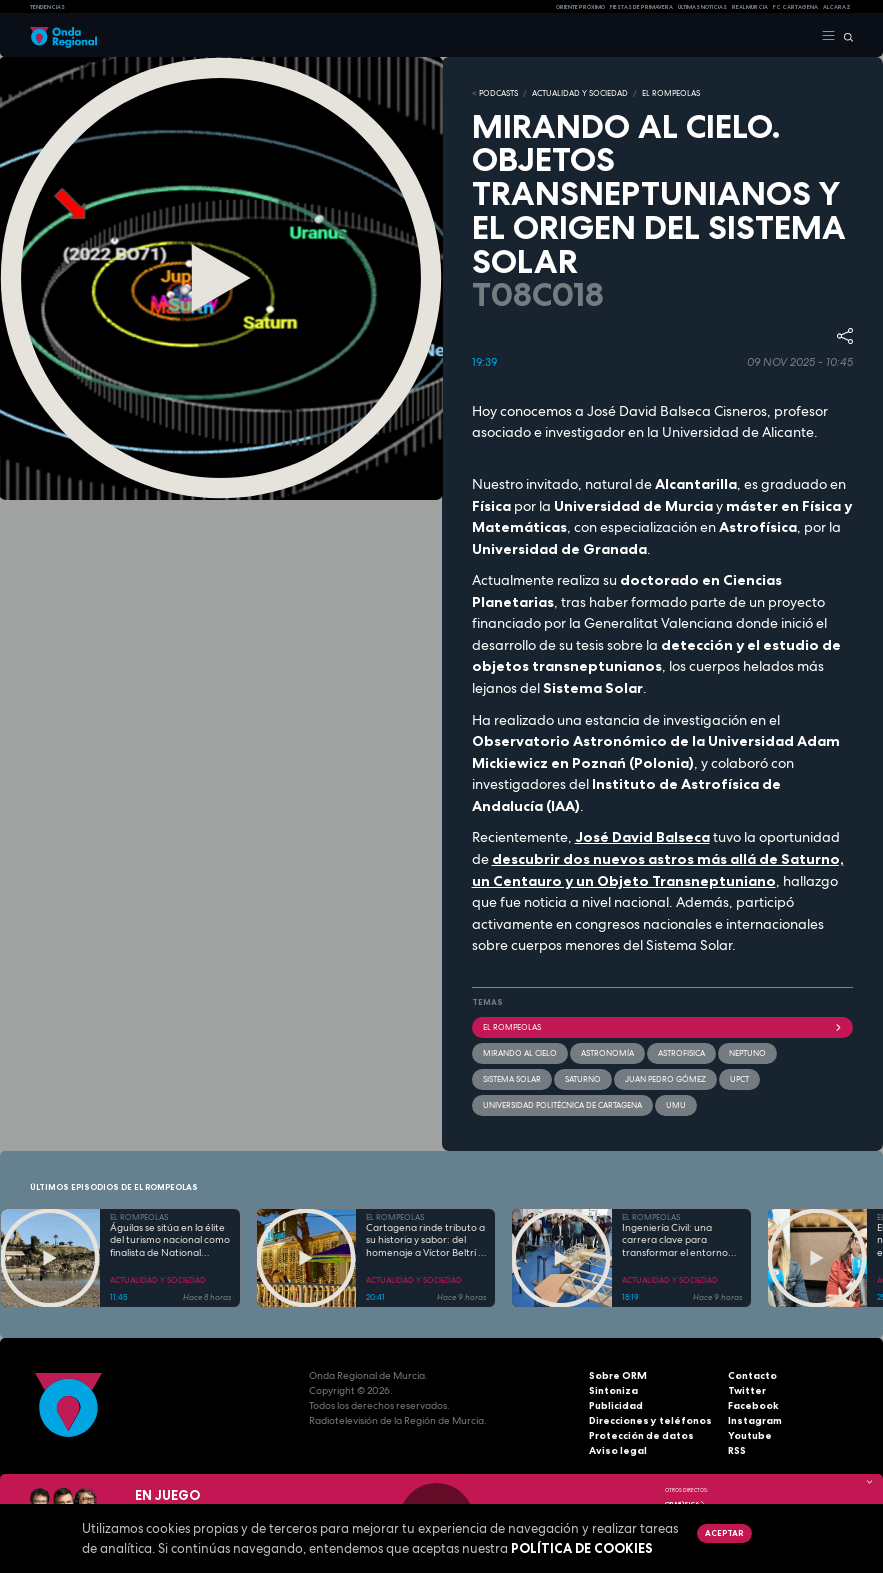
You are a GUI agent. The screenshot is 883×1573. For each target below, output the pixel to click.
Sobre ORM (618, 1375)
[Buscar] (844, 36)
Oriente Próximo (580, 7)
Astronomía (607, 1053)
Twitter (747, 1390)
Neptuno (747, 1053)
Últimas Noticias (702, 7)
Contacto (752, 1375)
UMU (676, 1105)
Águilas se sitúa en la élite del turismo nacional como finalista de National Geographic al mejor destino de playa (170, 1241)
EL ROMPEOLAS (671, 93)
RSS (737, 1450)
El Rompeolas (663, 1027)
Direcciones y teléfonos (650, 1420)
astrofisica (681, 1053)
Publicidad (616, 1405)
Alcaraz (837, 7)
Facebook (753, 1405)
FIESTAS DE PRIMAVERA (641, 7)
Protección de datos (641, 1435)
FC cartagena (795, 7)
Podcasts (498, 93)
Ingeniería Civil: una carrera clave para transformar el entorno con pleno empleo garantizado (675, 1241)
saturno (583, 1079)
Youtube (750, 1435)
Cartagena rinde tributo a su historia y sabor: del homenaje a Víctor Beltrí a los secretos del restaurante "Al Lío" (425, 1241)
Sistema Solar (512, 1079)
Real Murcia (750, 7)
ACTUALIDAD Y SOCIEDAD (580, 93)
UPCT (739, 1079)
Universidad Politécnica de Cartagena (562, 1105)
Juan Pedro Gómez (665, 1079)
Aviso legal (618, 1450)
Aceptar (724, 1533)
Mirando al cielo (520, 1053)
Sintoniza (613, 1390)
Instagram (755, 1420)
